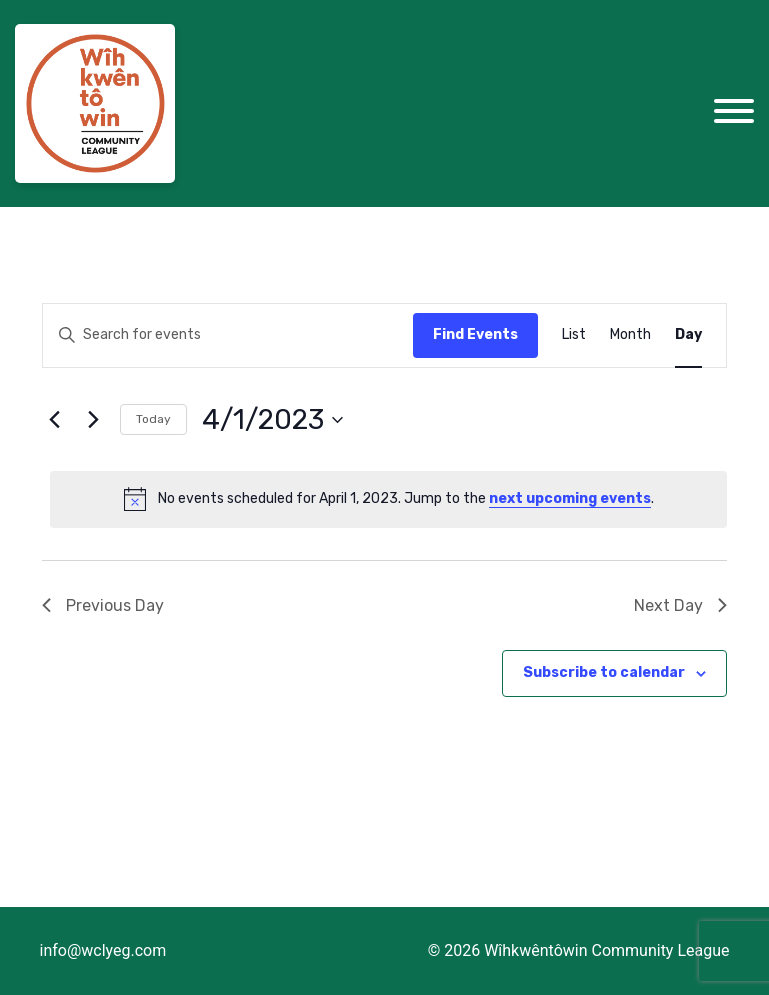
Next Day (680, 605)
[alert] (388, 499)
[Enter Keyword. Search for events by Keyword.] (205, 335)
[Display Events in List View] (574, 335)
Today (153, 419)
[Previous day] (54, 420)
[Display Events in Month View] (630, 335)
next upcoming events (570, 498)
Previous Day (103, 605)
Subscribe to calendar (604, 672)
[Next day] (93, 420)
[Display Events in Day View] (688, 335)
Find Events (475, 334)
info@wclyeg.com (103, 950)
